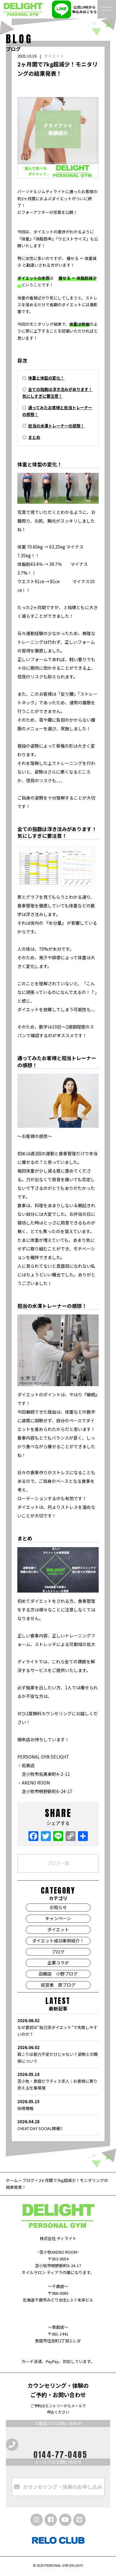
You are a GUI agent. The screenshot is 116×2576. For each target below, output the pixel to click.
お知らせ (58, 1907)
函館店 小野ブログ (58, 1974)
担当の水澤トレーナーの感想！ (56, 426)
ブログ (58, 1952)
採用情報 (58, 2104)
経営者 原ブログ (58, 1985)
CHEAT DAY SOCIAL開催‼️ (58, 2124)
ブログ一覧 (58, 1863)
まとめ (34, 437)
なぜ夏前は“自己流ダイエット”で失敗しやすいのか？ (58, 2027)
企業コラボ (58, 1962)
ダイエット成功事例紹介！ (58, 1940)
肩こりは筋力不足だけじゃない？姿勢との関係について (58, 2054)
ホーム (12, 2180)
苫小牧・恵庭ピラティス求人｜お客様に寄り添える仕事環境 (58, 2081)
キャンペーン (58, 1918)
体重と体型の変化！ (46, 378)
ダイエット (54, 56)
